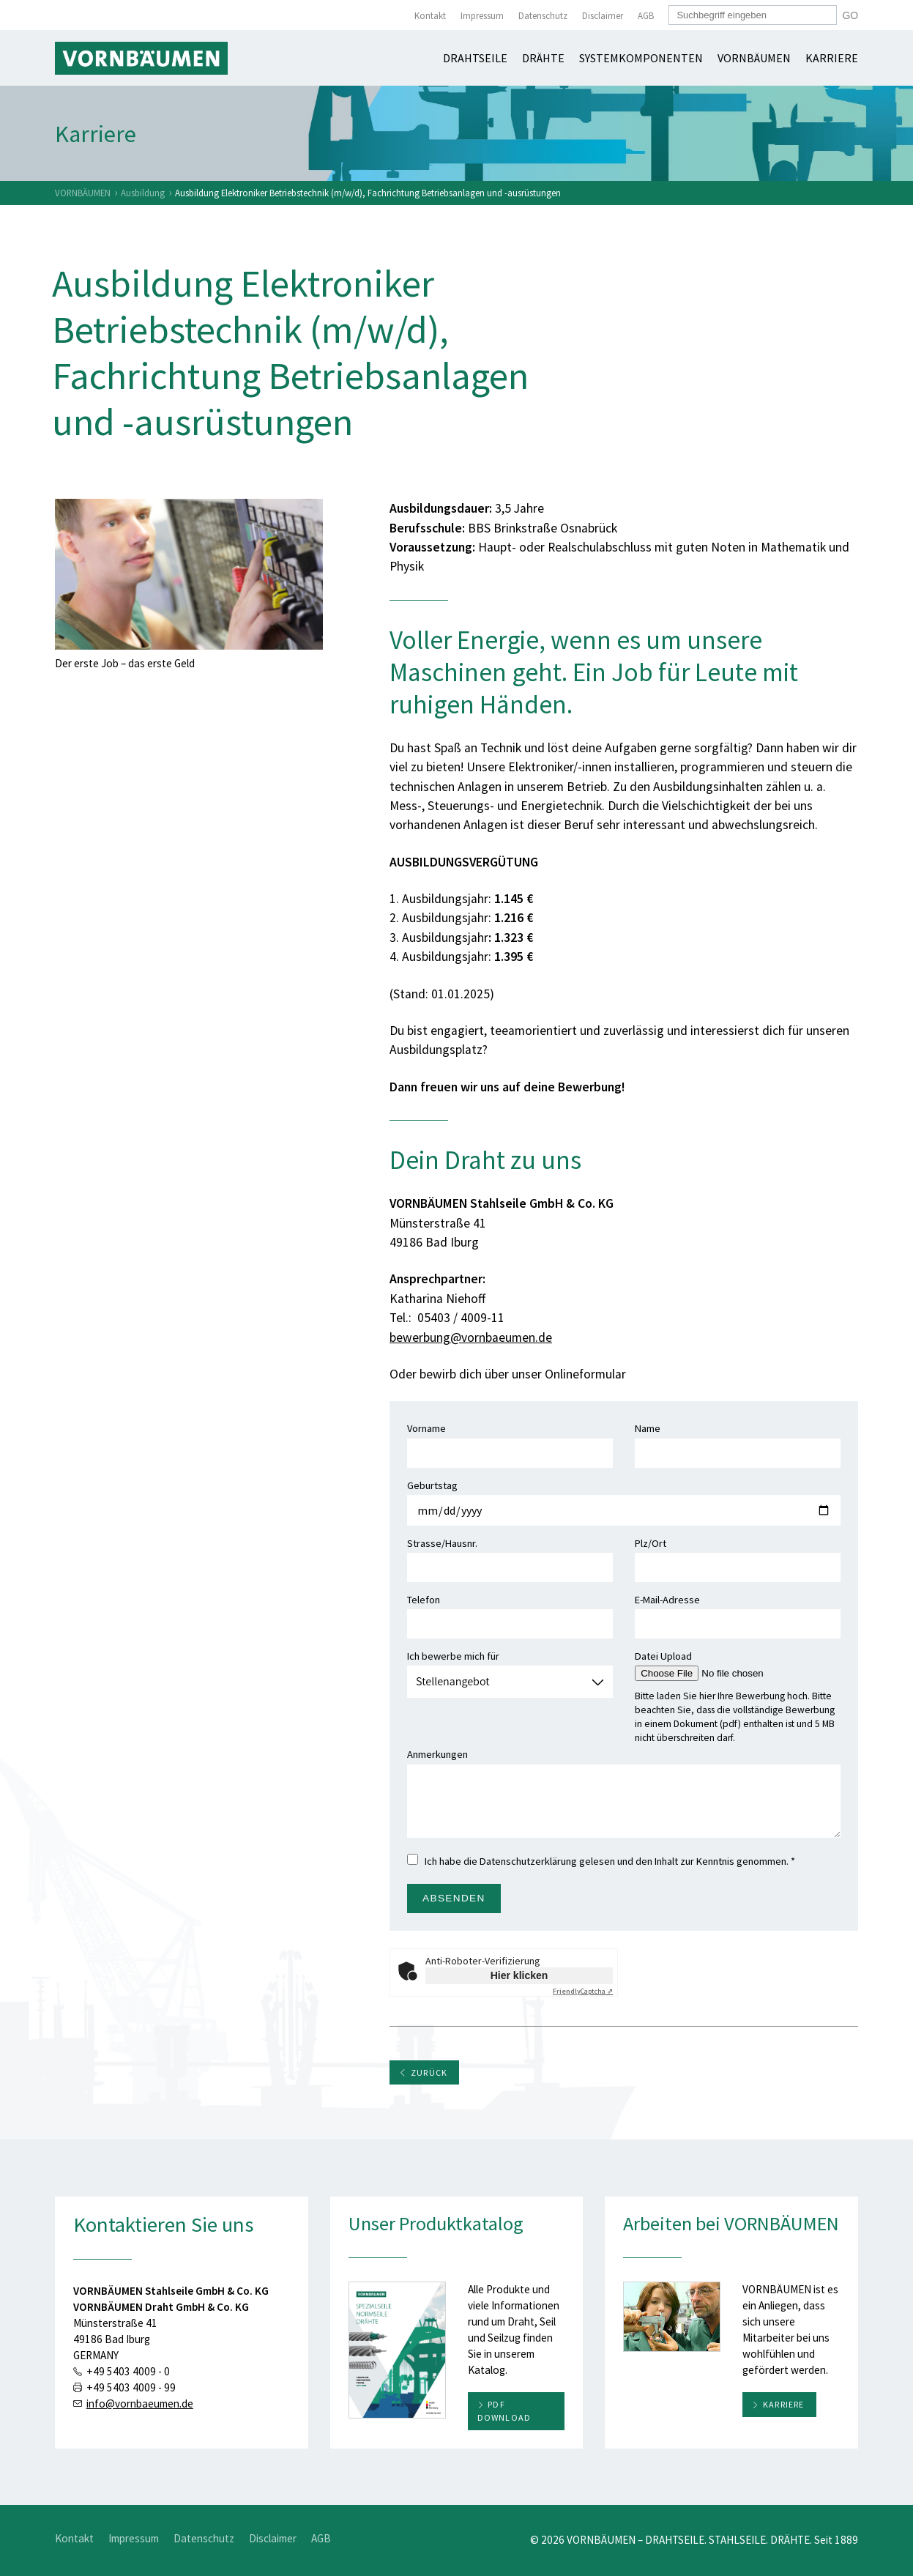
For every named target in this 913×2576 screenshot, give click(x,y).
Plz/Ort (738, 1556)
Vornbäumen (754, 58)
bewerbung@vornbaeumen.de (471, 1337)
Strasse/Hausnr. (510, 1556)
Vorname (510, 1441)
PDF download (504, 2411)
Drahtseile (475, 58)
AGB (646, 16)
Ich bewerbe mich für (510, 1668)
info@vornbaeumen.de (139, 2403)
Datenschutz (542, 16)
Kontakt (430, 16)
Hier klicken (519, 1975)
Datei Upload (727, 1664)
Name (738, 1441)
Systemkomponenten (641, 58)
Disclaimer (602, 16)
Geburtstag (624, 1498)
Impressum (482, 16)
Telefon (510, 1612)
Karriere (831, 58)
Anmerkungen (624, 1792)
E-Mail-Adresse (738, 1612)
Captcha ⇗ (583, 1991)
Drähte (543, 58)
